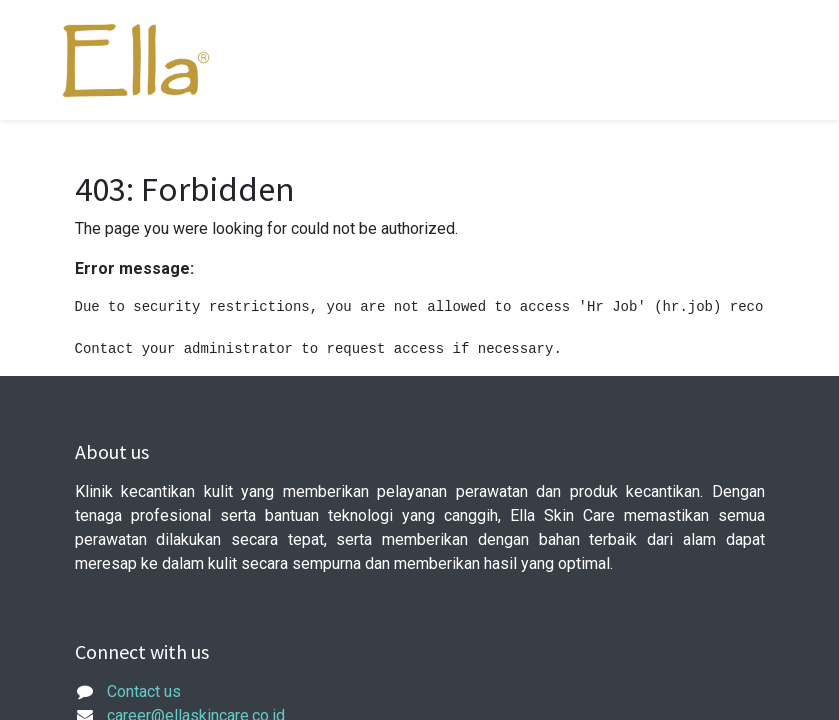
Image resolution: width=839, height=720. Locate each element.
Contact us (144, 691)
